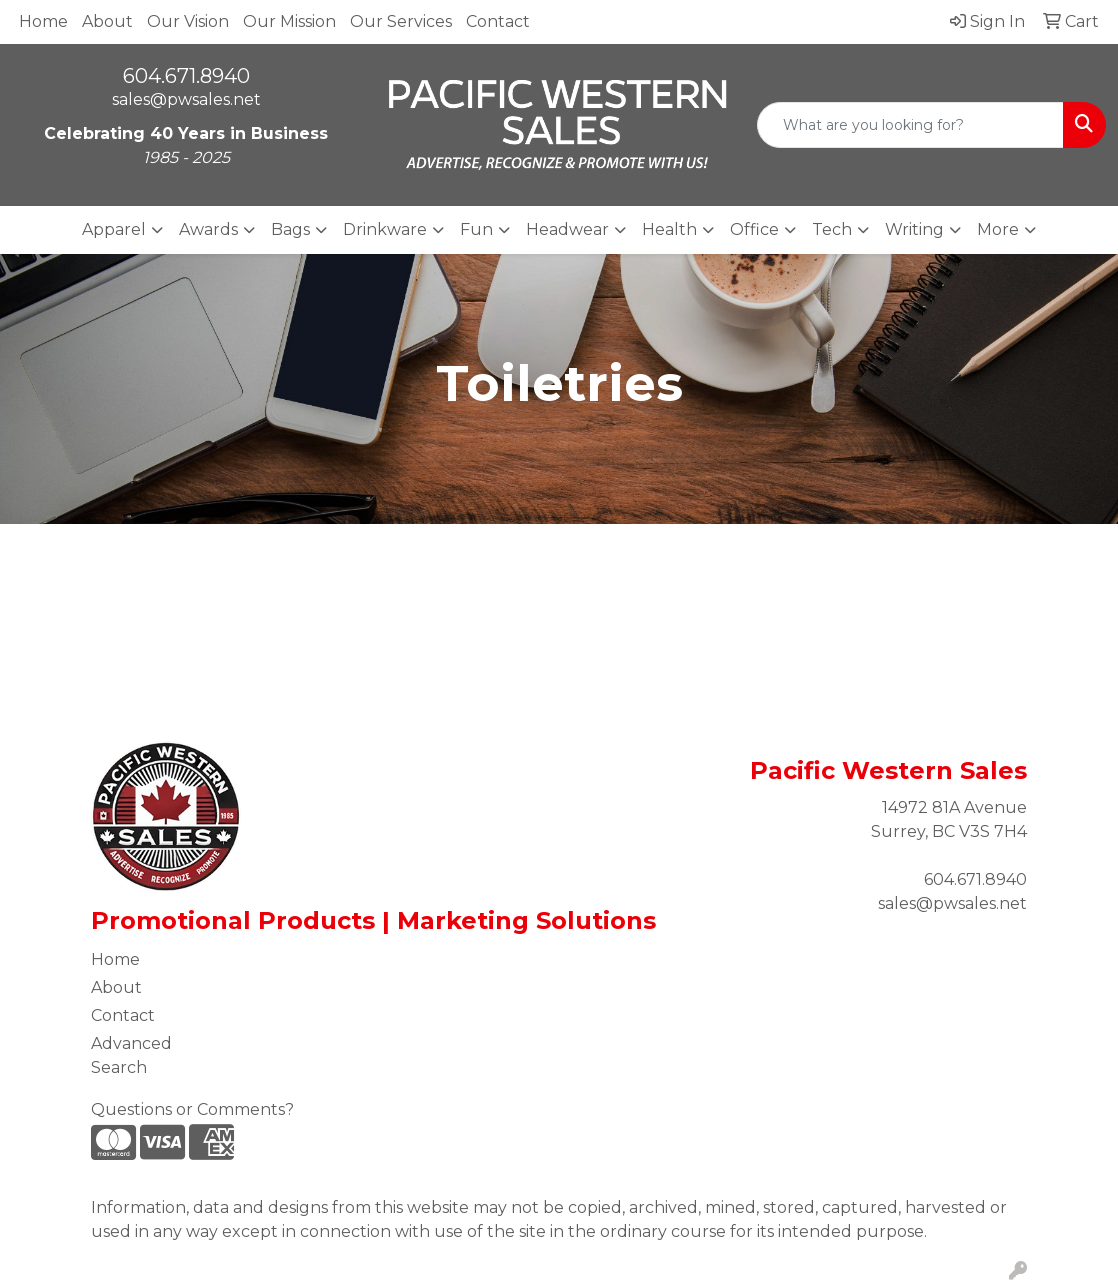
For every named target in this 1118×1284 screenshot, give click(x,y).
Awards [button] (208, 229)
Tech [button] (832, 229)
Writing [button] (914, 229)
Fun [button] (476, 229)
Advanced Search (131, 1055)
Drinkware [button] (385, 229)
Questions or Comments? (192, 1109)
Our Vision (188, 21)
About (107, 21)
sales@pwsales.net (186, 99)
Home (43, 21)
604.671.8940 (186, 76)
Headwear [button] (567, 229)
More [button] (998, 229)
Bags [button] (290, 229)
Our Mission (289, 21)
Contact (498, 21)
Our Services (401, 21)
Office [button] (754, 229)
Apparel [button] (114, 229)
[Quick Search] (910, 125)
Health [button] (669, 229)
